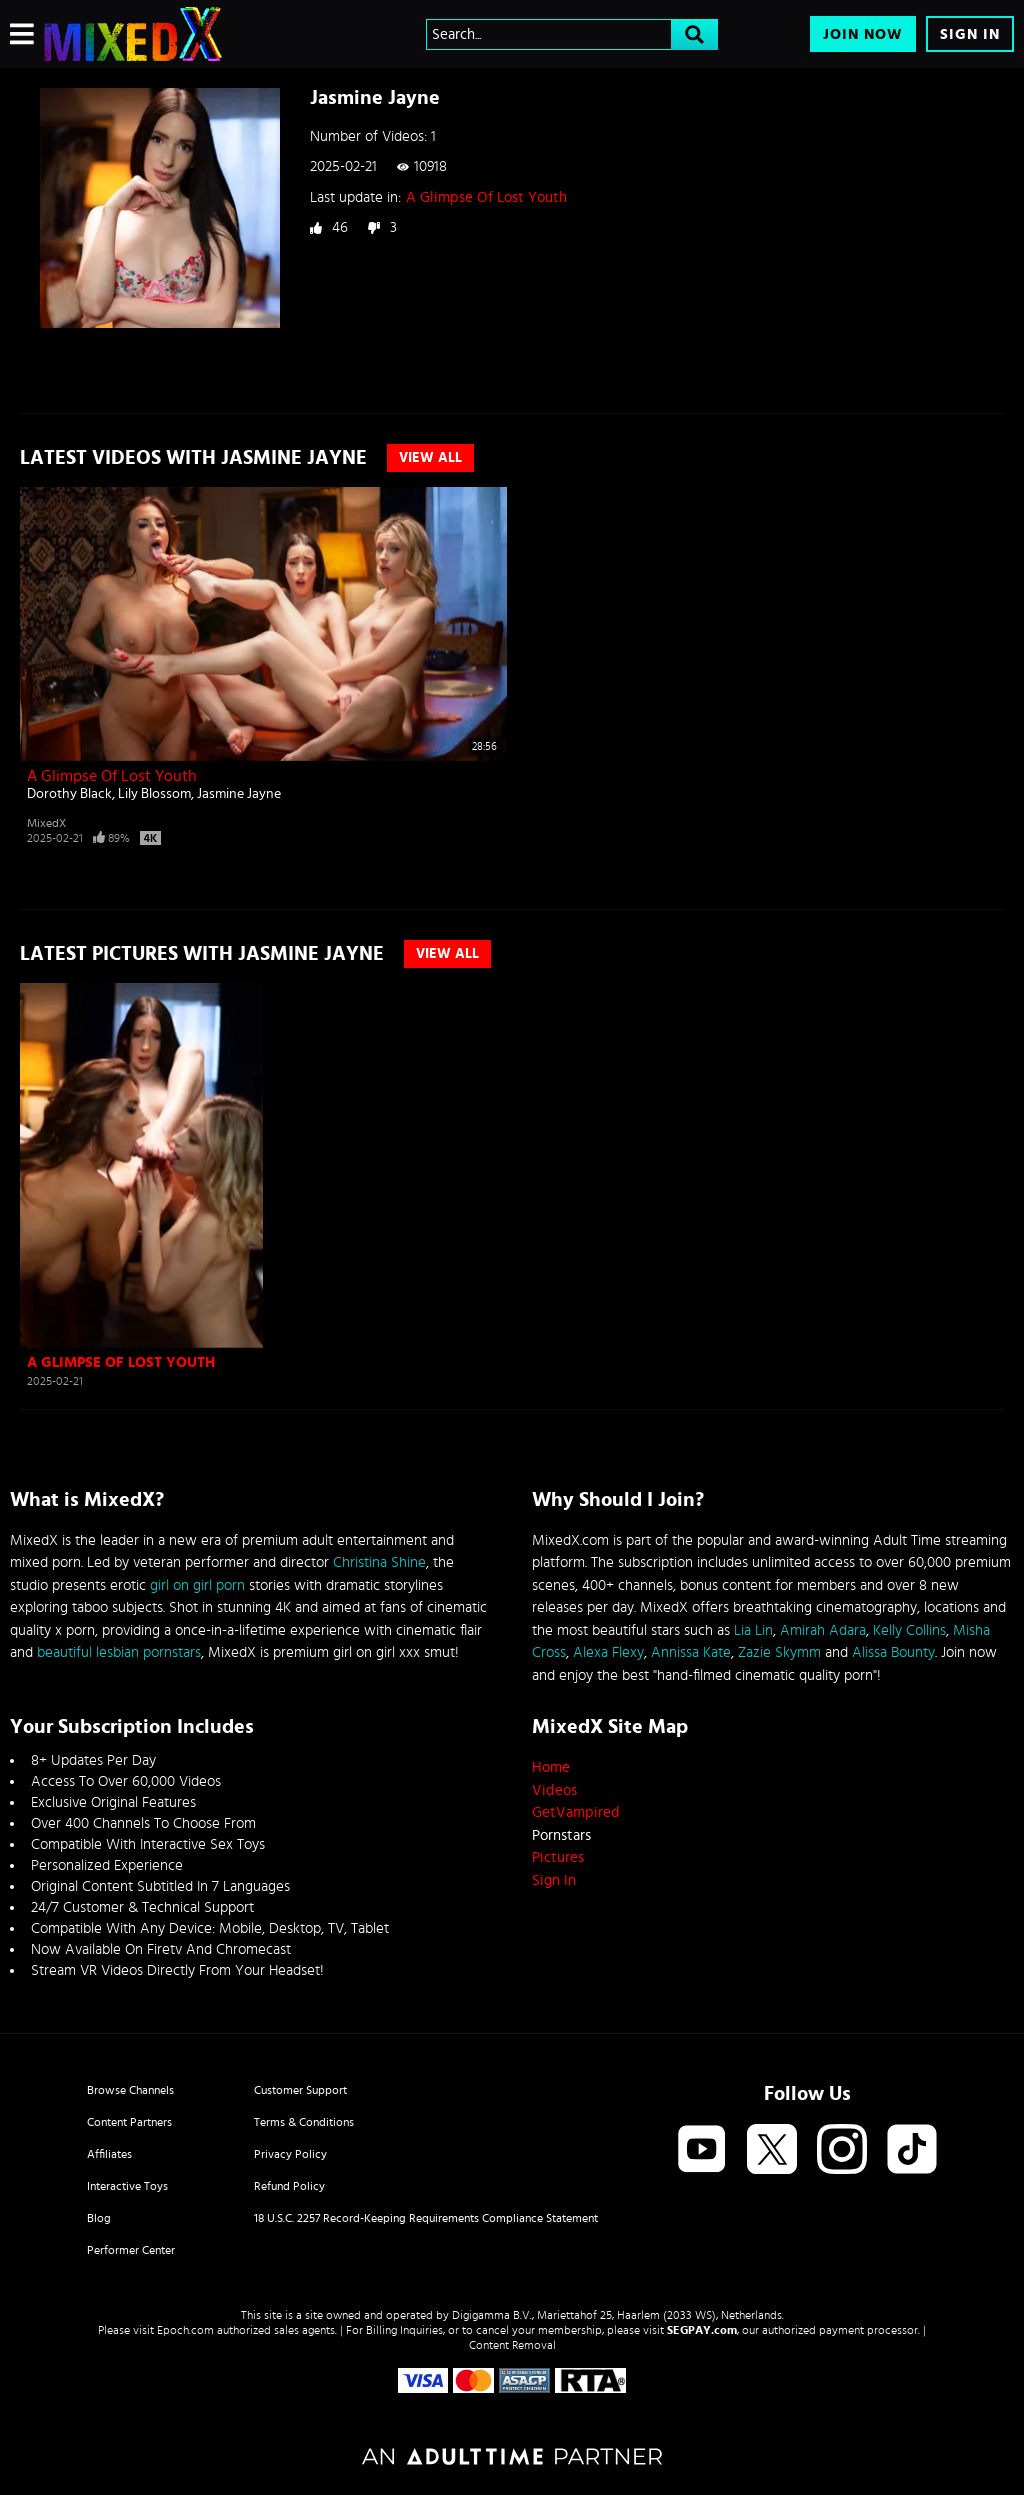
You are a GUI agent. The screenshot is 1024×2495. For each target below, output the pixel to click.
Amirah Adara (823, 1630)
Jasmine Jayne (239, 794)
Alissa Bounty (893, 1652)
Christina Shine (379, 1562)
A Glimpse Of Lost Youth (486, 197)
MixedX (46, 823)
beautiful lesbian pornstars (119, 1652)
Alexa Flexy (608, 1652)
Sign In (970, 34)
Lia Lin (753, 1630)
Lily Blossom (154, 794)
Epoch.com (185, 2330)
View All (430, 458)
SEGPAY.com (702, 2330)
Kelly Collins (909, 1630)
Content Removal (512, 2345)
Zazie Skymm (779, 1652)
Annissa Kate (691, 1652)
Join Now (863, 34)
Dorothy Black (69, 794)
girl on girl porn (197, 1585)
